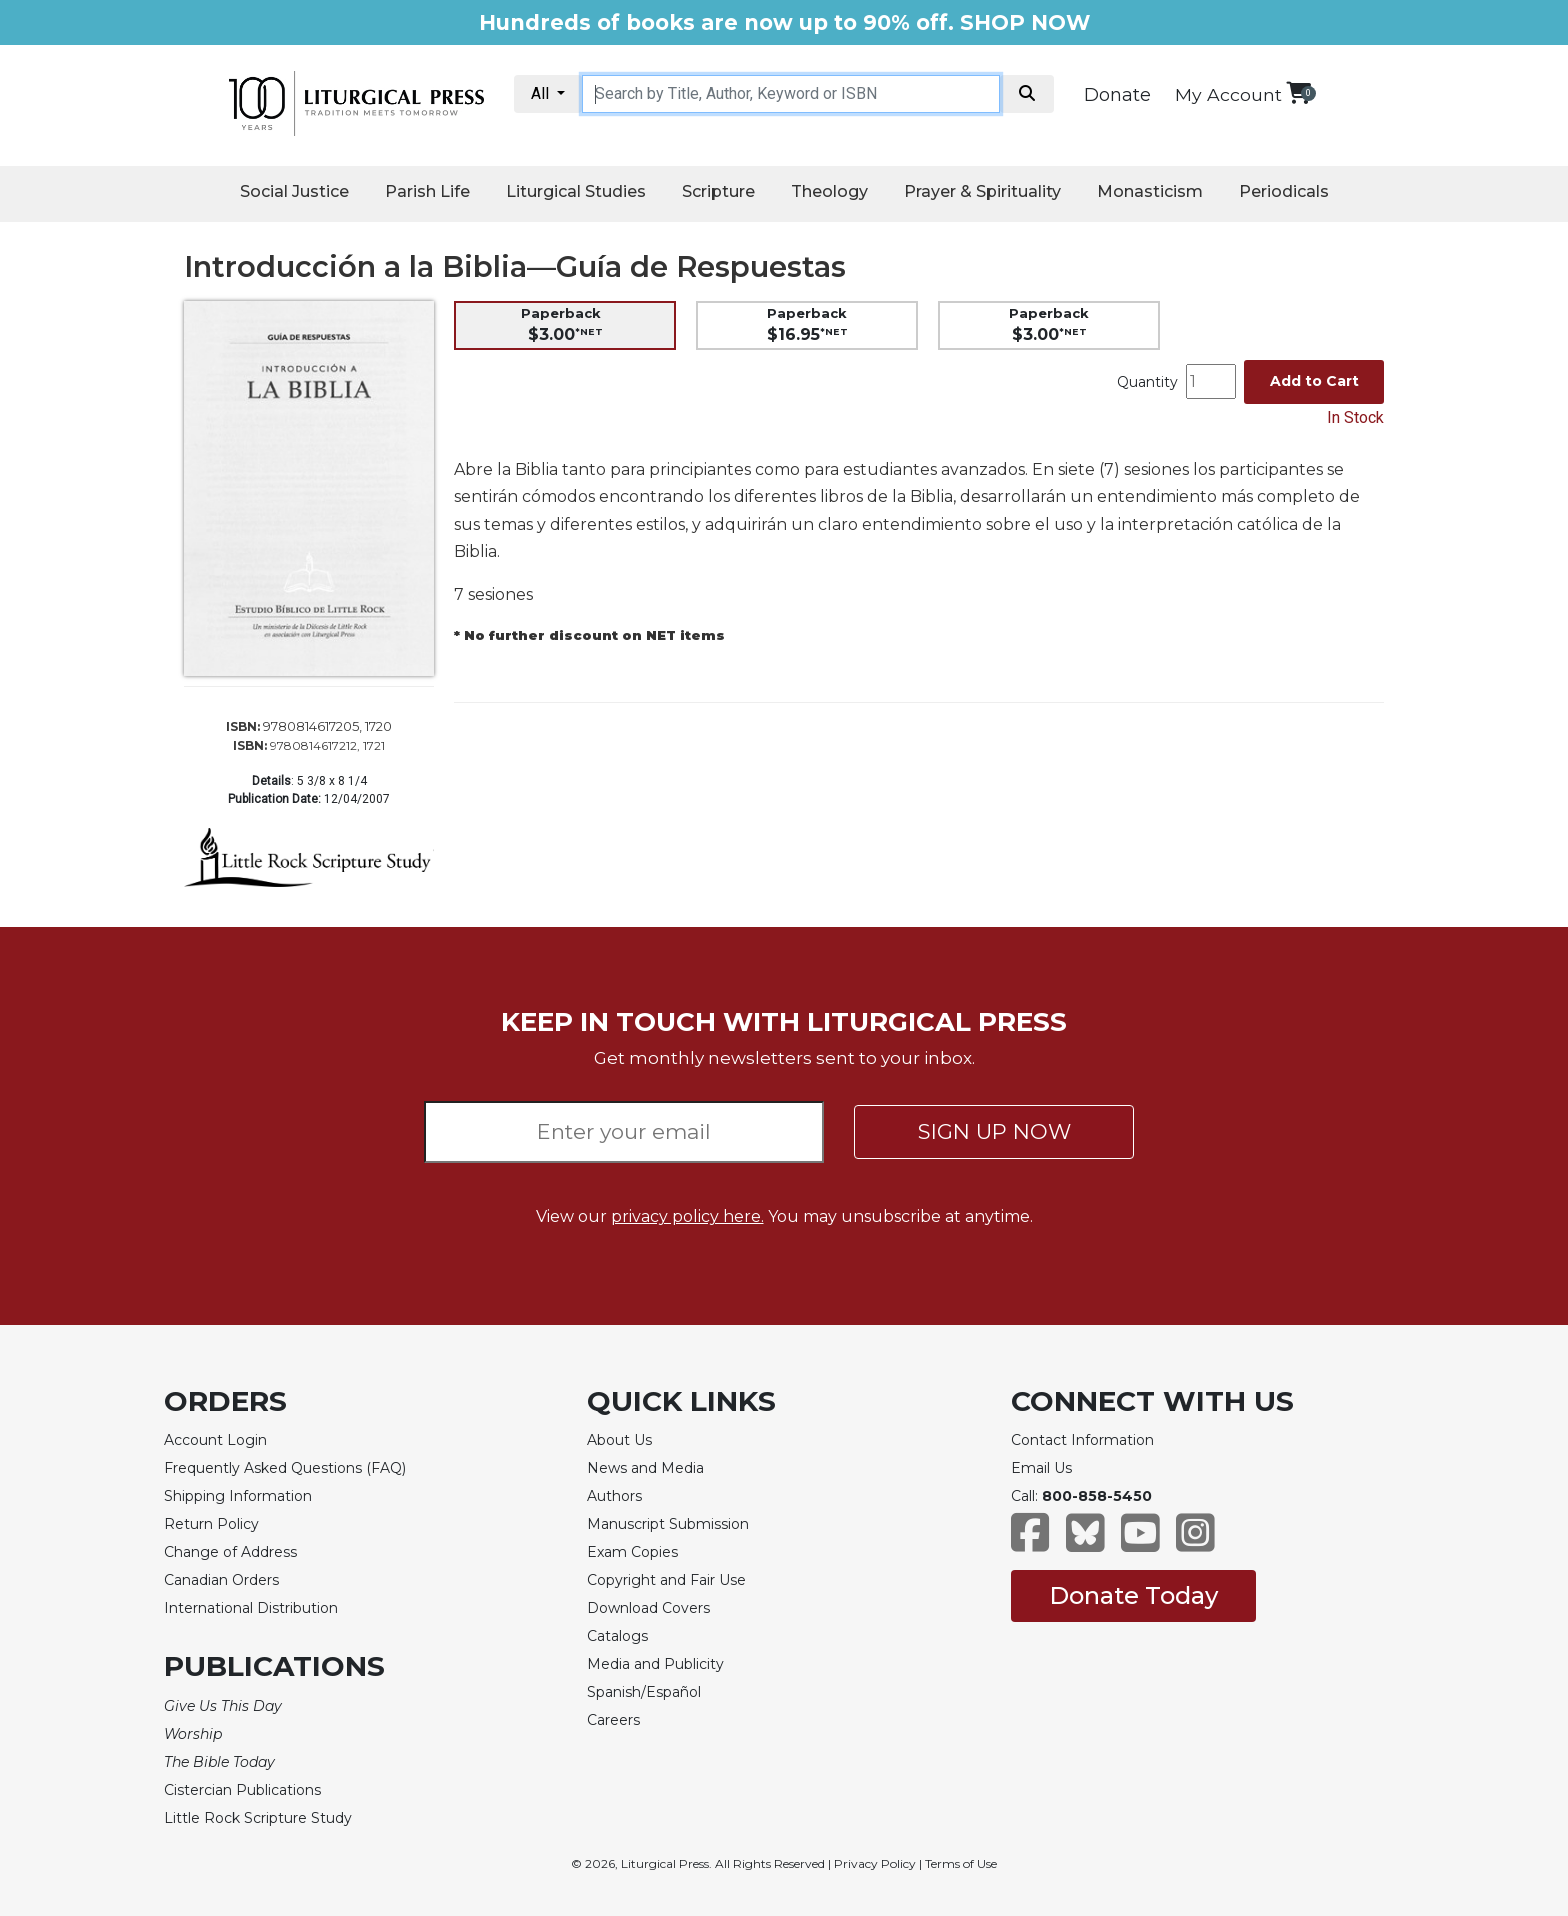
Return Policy (211, 1524)
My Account (1228, 94)
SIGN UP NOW (994, 1131)
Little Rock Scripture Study (258, 1818)
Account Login (215, 1440)
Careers (613, 1720)
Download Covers (648, 1608)
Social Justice (294, 191)
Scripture (718, 191)
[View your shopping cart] (1298, 92)
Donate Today (1133, 1595)
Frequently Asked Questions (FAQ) (285, 1468)
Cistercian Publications (242, 1790)
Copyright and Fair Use (666, 1580)
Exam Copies (632, 1552)
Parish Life (427, 191)
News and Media (645, 1468)
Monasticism (1150, 191)
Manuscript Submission (668, 1524)
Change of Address (230, 1552)
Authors (614, 1496)
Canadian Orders (221, 1580)
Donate (1117, 95)
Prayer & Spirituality (982, 191)
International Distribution (251, 1608)
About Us (619, 1440)
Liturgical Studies (576, 191)
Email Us (1041, 1468)
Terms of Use (961, 1863)
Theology (829, 191)
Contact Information (1082, 1440)
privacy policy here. (687, 1216)
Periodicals (1284, 191)
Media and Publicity (655, 1664)
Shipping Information (238, 1496)
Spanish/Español (644, 1692)
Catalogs (617, 1636)
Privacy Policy (875, 1863)
